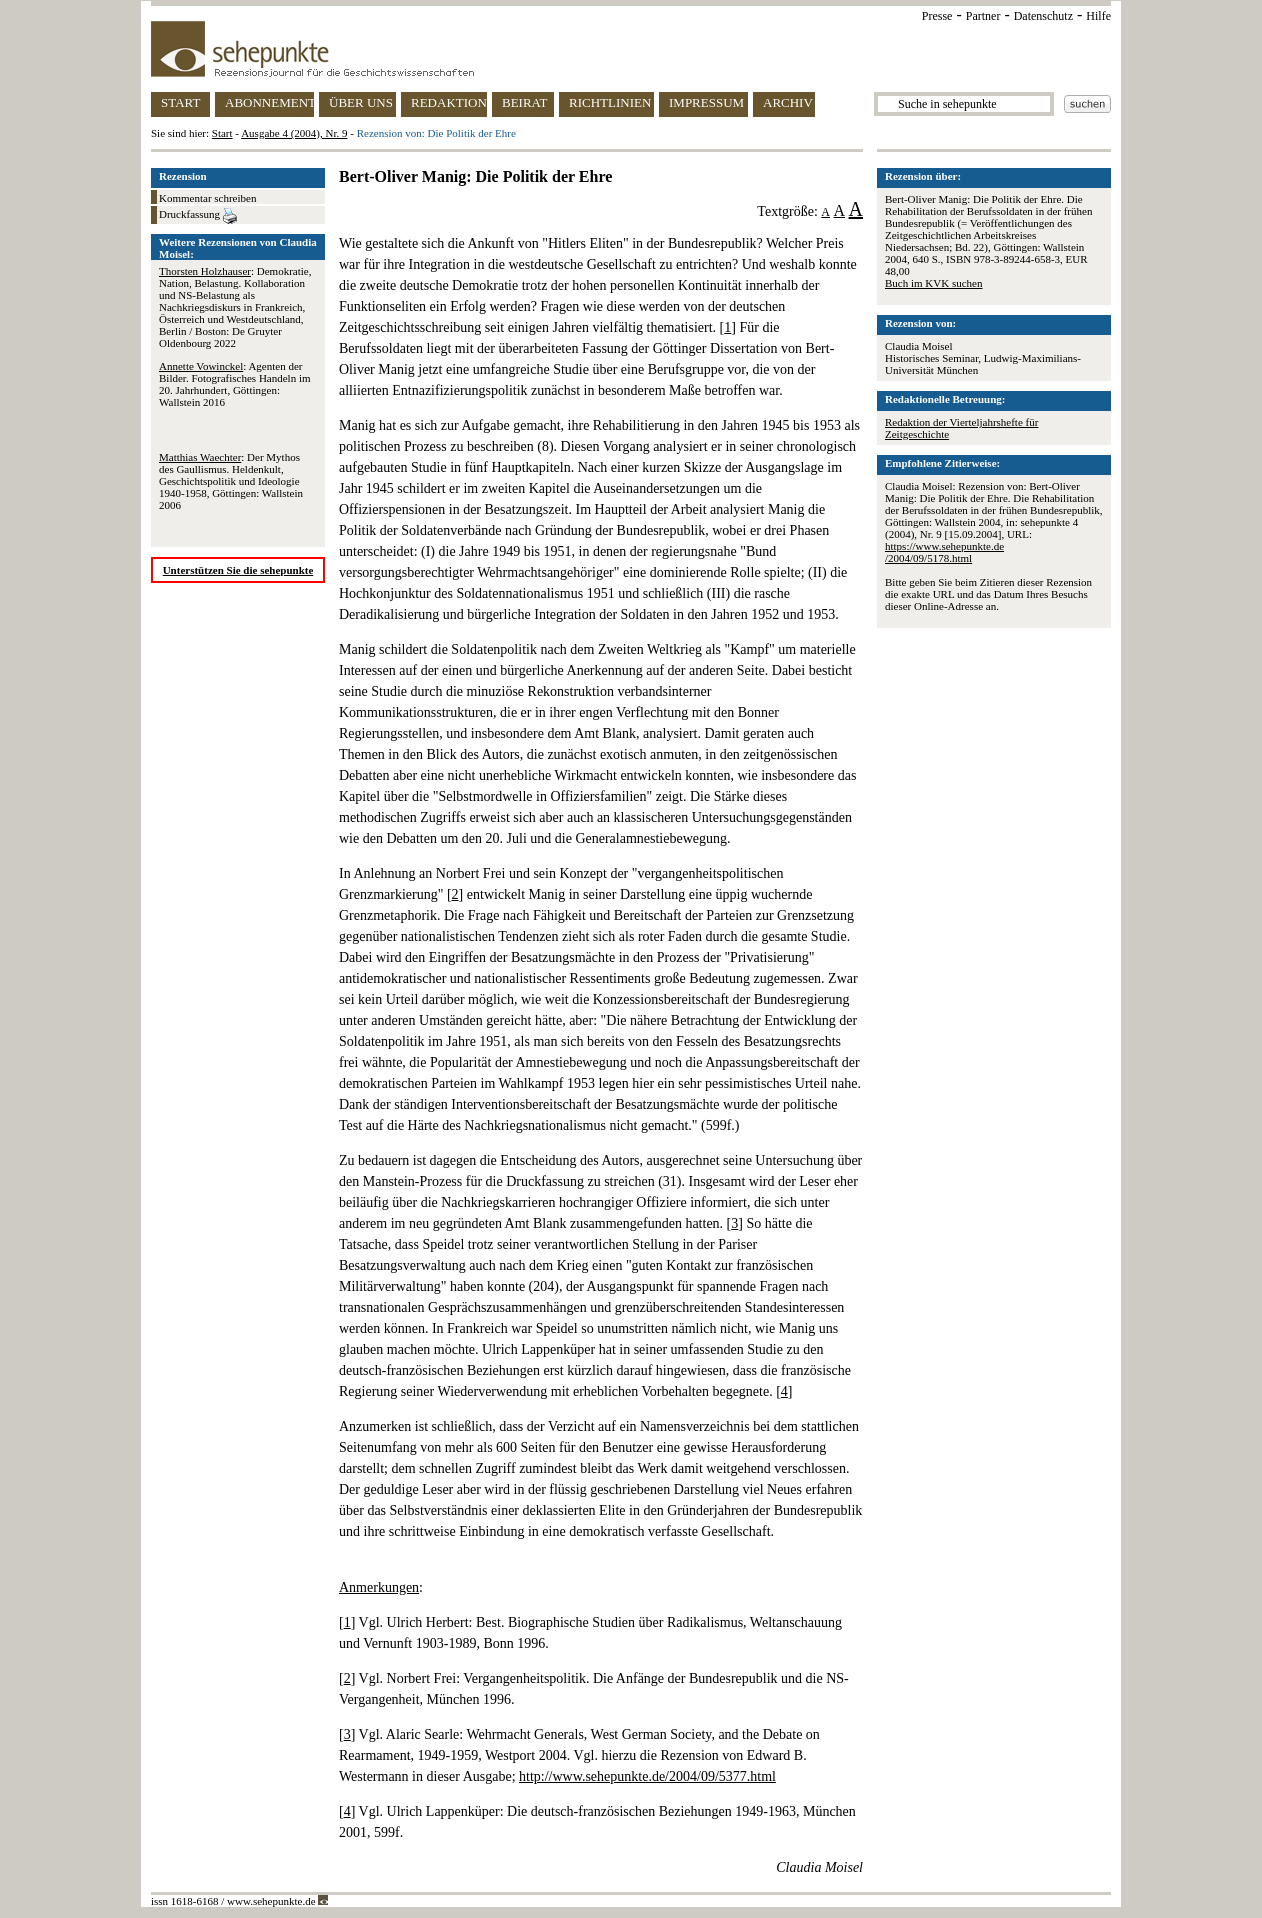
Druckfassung (198, 216)
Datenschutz (1043, 16)
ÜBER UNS (361, 102)
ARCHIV (788, 102)
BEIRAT (525, 102)
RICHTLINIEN (610, 102)
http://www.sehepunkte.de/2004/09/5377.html (647, 1776)
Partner (983, 16)
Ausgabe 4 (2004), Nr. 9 (294, 133)
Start (222, 133)
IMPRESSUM (706, 102)
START (180, 102)
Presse (937, 16)
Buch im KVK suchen (933, 283)
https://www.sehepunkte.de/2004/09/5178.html (944, 552)
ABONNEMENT (269, 102)
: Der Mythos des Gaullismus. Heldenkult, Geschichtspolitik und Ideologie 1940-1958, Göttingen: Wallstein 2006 (231, 481)
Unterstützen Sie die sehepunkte (238, 570)
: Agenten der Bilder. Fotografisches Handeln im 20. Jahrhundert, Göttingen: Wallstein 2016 (235, 384)
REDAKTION (449, 102)
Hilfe (1098, 16)
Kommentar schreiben (207, 198)
